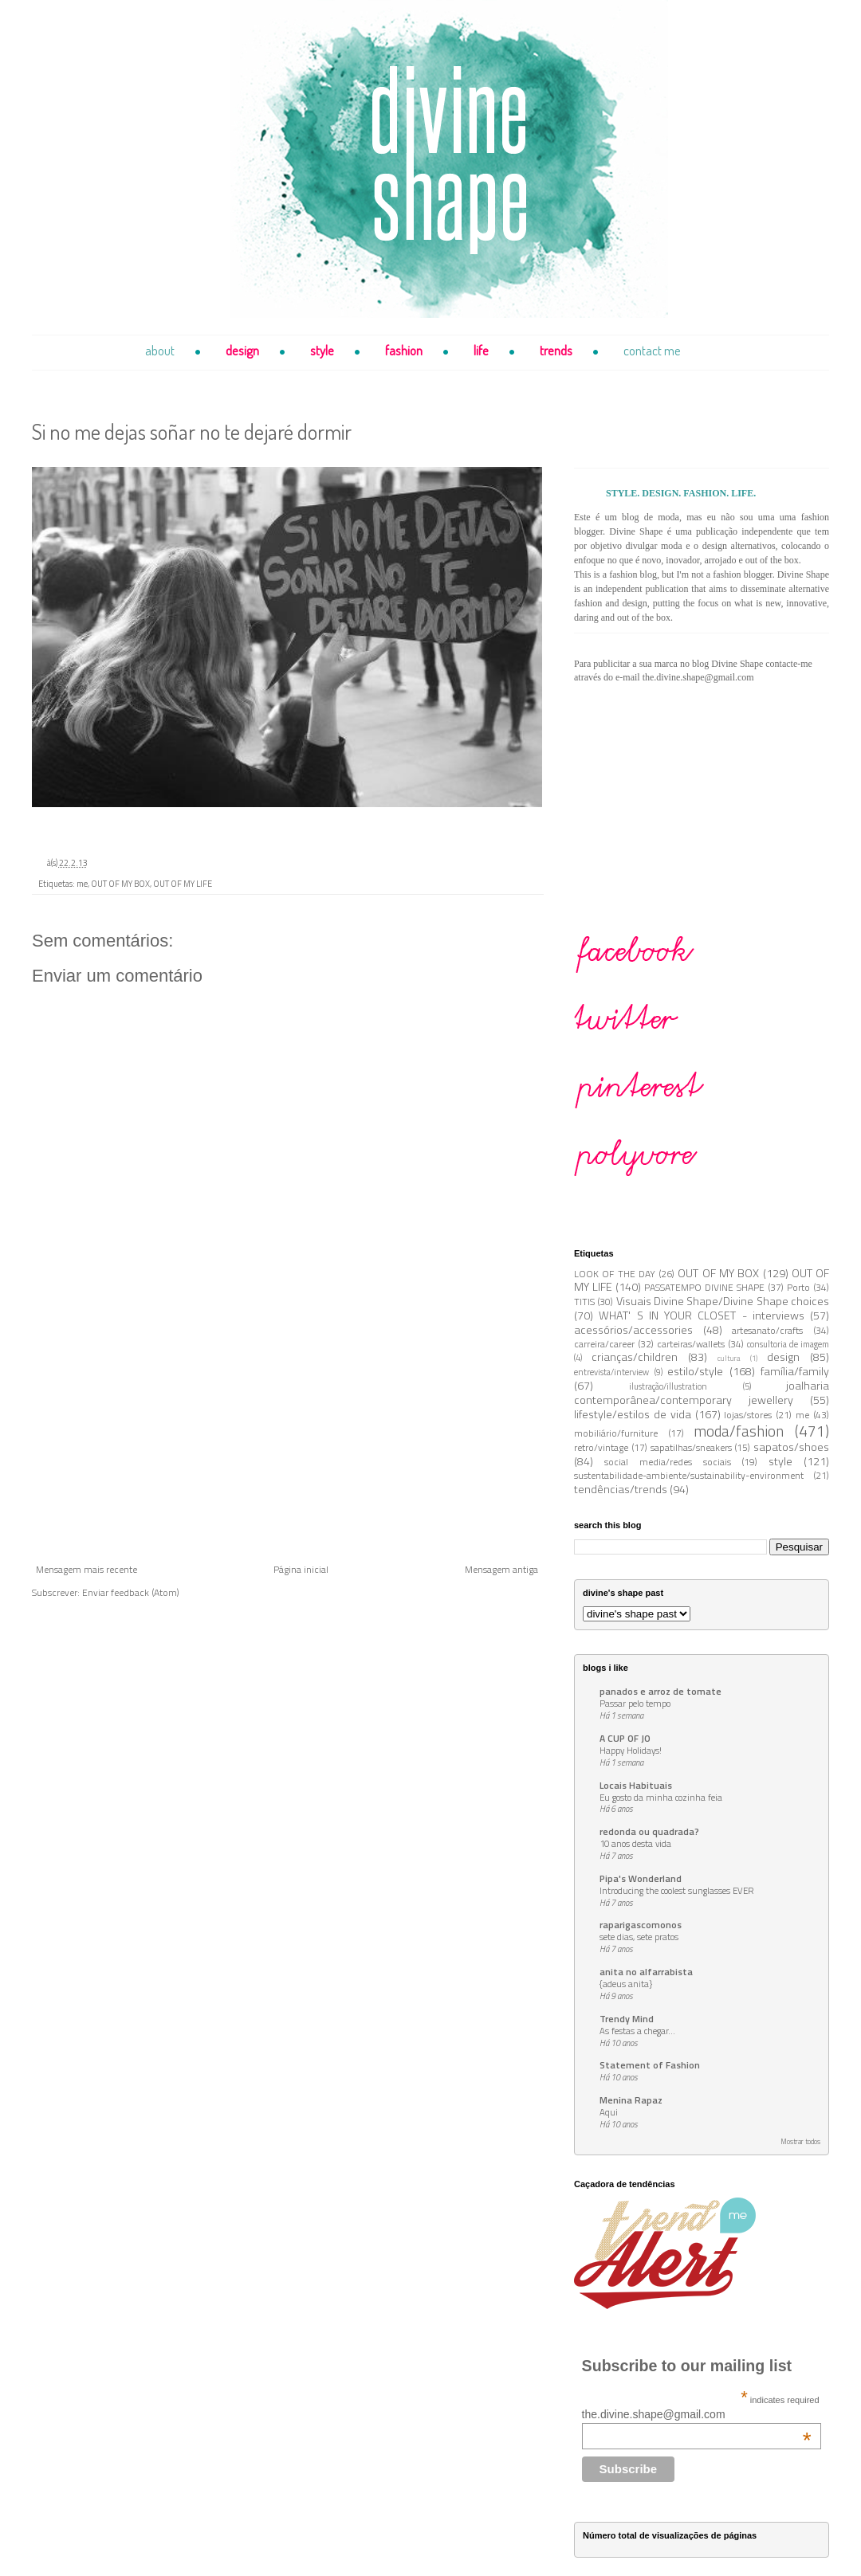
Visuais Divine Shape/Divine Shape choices (722, 1301)
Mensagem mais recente (86, 1569)
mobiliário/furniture (616, 1433)
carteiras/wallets (691, 1343)
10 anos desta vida (635, 1843)
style (322, 350)
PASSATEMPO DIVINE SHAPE (704, 1287)
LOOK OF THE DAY (614, 1273)
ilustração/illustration (668, 1386)
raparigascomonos (641, 1924)
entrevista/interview (611, 1372)
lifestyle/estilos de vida (632, 1414)
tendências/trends (620, 1489)
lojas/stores (748, 1414)
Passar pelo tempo (635, 1703)
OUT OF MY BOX (120, 883)
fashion (404, 350)
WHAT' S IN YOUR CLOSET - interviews (701, 1315)
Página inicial (300, 1569)
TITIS (584, 1301)
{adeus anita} (626, 1983)
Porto (798, 1287)
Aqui (609, 2112)
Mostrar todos (800, 2141)
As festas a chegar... (637, 2030)
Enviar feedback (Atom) (130, 1592)
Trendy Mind (627, 2018)
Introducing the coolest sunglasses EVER (677, 1890)
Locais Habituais (636, 1785)
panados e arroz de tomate (660, 1691)
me (82, 883)
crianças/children (635, 1357)
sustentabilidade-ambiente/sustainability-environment (689, 1475)
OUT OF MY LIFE (182, 883)
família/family (795, 1371)
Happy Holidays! (631, 1750)
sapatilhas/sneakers (691, 1447)
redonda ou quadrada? (649, 1831)
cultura (729, 1358)
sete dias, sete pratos (639, 1936)
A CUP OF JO (625, 1738)
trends (556, 350)
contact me (652, 350)
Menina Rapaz (631, 2099)
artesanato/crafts (767, 1330)
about (160, 350)
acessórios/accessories (633, 1330)
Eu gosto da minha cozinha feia (661, 1797)
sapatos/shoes (791, 1447)
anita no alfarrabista (646, 1971)
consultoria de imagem (788, 1344)
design (242, 350)
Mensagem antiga (501, 1569)
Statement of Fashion (650, 2064)
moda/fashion (739, 1430)
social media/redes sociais (667, 1461)
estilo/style (695, 1371)
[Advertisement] (287, 1444)
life (481, 350)
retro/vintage (601, 1447)
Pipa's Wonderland (641, 1878)
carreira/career (604, 1343)
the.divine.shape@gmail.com (697, 2414)
